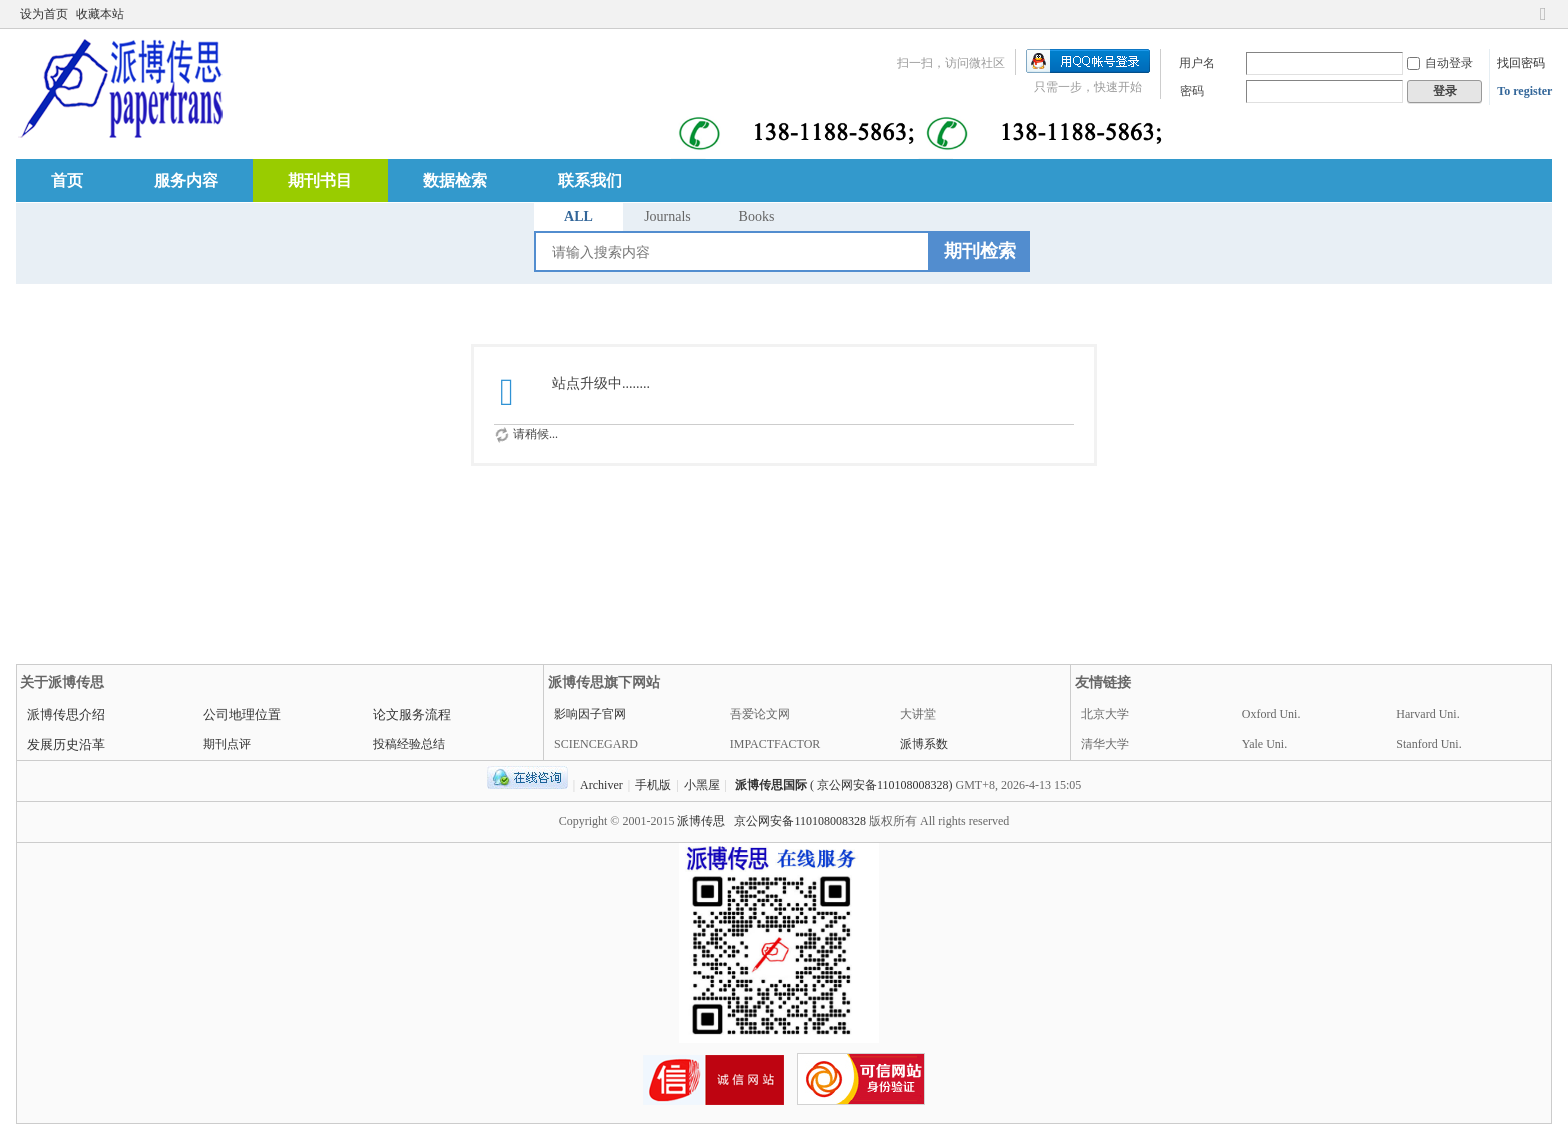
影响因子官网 (590, 714)
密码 (1192, 91)
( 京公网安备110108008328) (881, 785)
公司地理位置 (242, 714)
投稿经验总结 (409, 744)
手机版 (653, 785)
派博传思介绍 (66, 714)
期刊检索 (980, 251)
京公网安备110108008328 (800, 821)
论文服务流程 (412, 714)
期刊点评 (227, 744)
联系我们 (590, 180)
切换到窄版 (1543, 22)
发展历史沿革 (66, 744)
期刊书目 (320, 180)
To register (1524, 91)
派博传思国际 (771, 785)
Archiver (601, 785)
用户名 (1197, 63)
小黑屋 (702, 785)
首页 (67, 180)
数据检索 (455, 180)
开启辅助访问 (1524, 14)
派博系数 (924, 744)
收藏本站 (100, 14)
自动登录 (1440, 63)
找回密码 (1521, 63)
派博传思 (701, 821)
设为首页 (44, 14)
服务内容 (186, 180)
